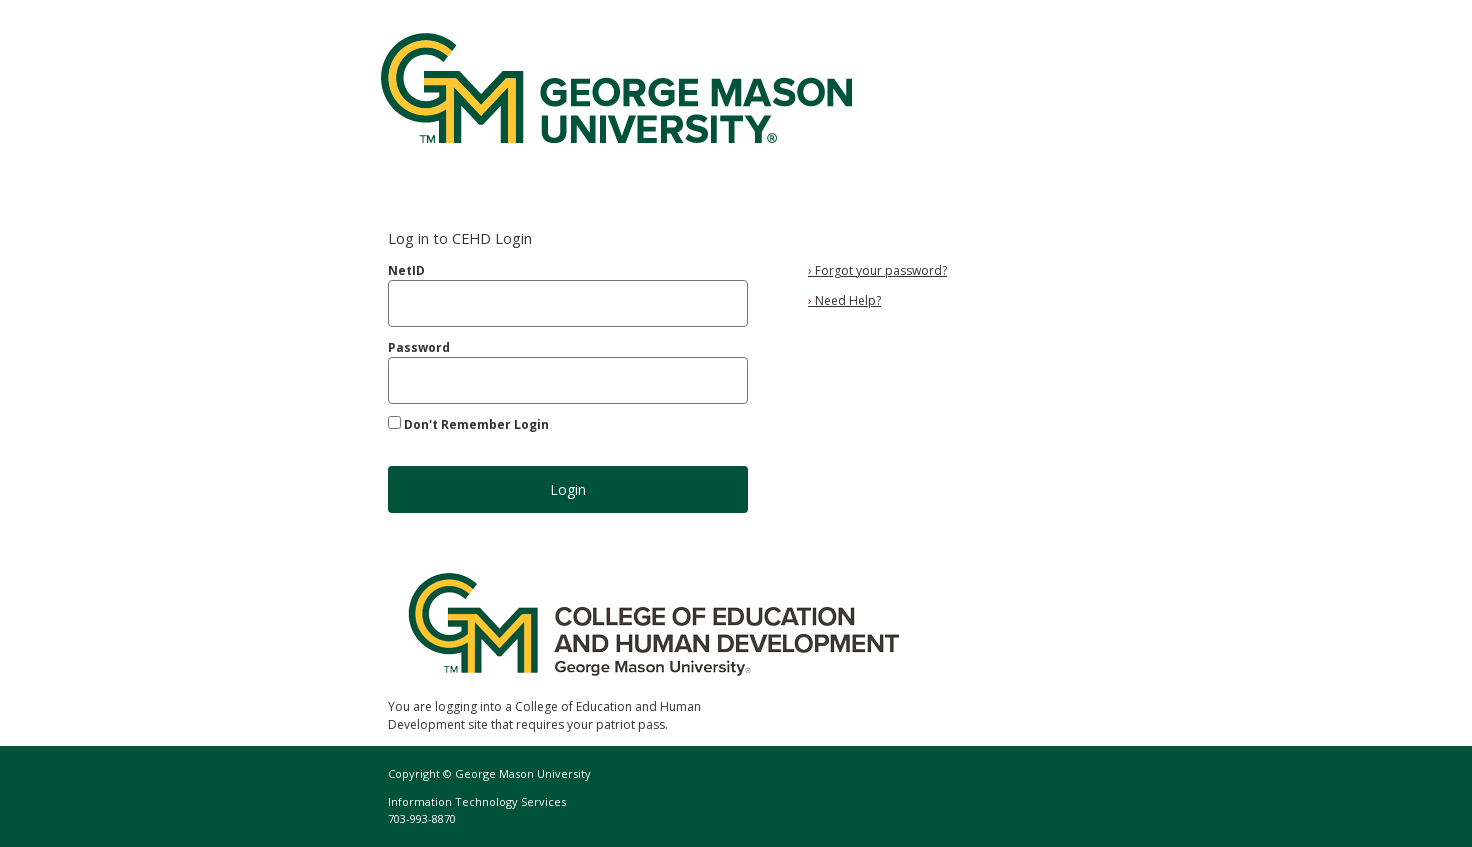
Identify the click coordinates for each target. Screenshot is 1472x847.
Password (419, 347)
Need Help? (844, 300)
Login (568, 489)
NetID (406, 270)
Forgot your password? (877, 270)
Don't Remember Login (476, 424)
